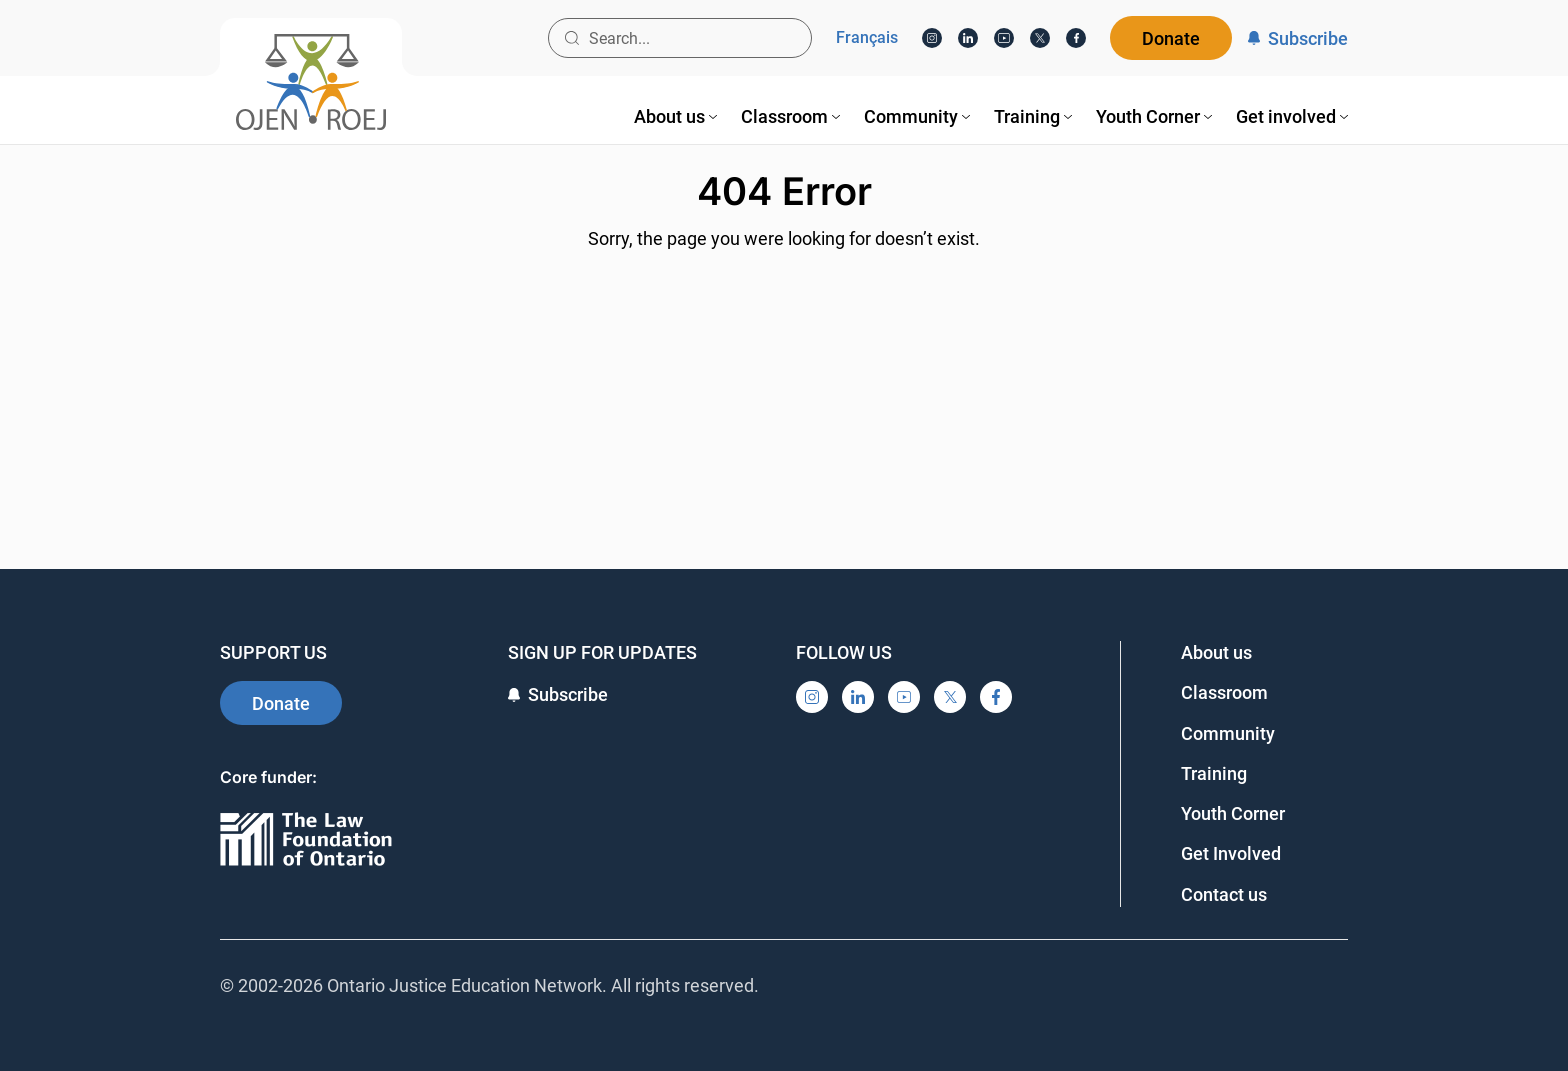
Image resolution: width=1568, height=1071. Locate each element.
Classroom (1224, 692)
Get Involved (1231, 853)
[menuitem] (675, 116)
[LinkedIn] (968, 38)
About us (1216, 652)
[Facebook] (1076, 38)
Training (1214, 773)
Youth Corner (1233, 813)
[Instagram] (932, 38)
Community (1228, 733)
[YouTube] (1004, 38)
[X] (1040, 38)
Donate (1171, 38)
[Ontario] (306, 840)
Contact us (1224, 894)
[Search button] (572, 38)
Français (867, 38)
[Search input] (680, 38)
